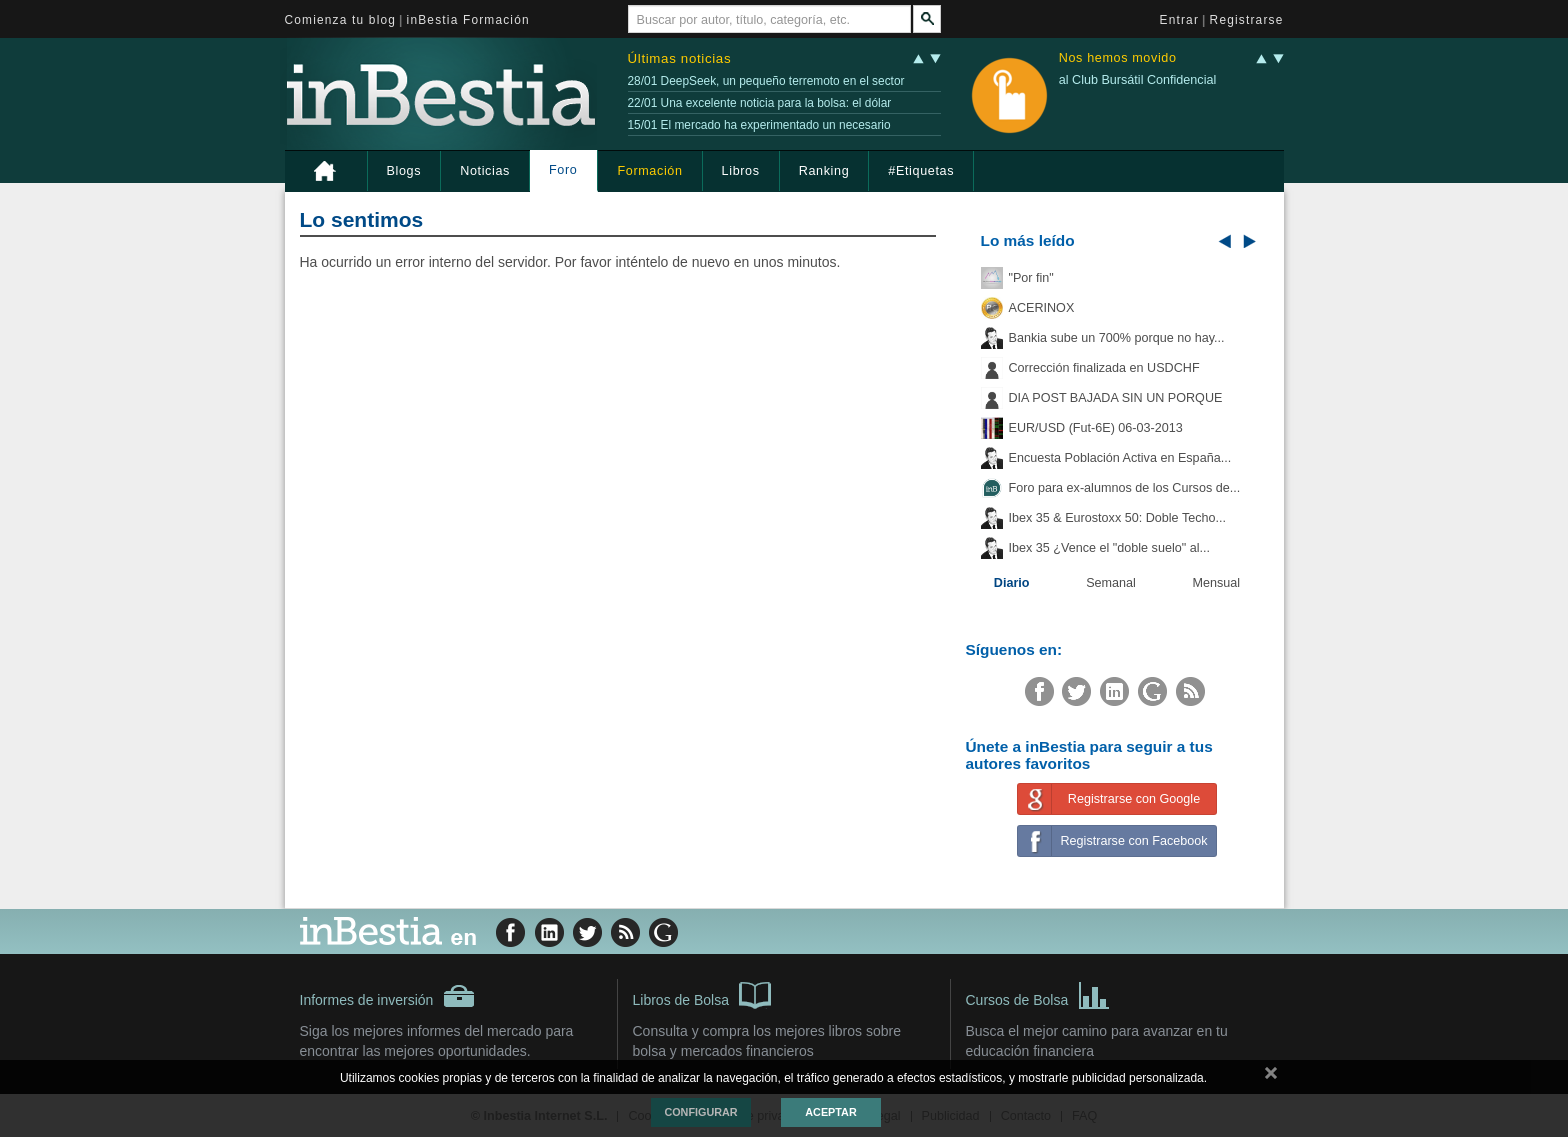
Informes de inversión (388, 996)
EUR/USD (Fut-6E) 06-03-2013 (1096, 428)
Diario (1012, 583)
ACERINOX (1042, 308)
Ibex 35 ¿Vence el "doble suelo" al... (1109, 548)
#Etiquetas (921, 171)
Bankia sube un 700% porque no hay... (1117, 338)
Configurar (700, 1112)
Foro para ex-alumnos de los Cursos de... (1125, 488)
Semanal (1111, 583)
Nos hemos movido (1118, 58)
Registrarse (1247, 20)
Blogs (404, 171)
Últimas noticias (680, 58)
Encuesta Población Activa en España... (1120, 458)
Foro (563, 170)
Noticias (485, 171)
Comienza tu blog (341, 20)
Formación (649, 171)
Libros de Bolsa (702, 994)
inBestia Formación (468, 20)
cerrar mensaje (1271, 1077)
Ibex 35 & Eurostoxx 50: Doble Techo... (1118, 518)
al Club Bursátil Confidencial (1138, 80)
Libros (741, 171)
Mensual (1217, 583)
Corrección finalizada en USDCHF (1104, 368)
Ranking (824, 171)
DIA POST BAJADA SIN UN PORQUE (1116, 398)
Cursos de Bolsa (1038, 994)
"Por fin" (1031, 278)
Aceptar (830, 1112)
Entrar (1180, 20)
